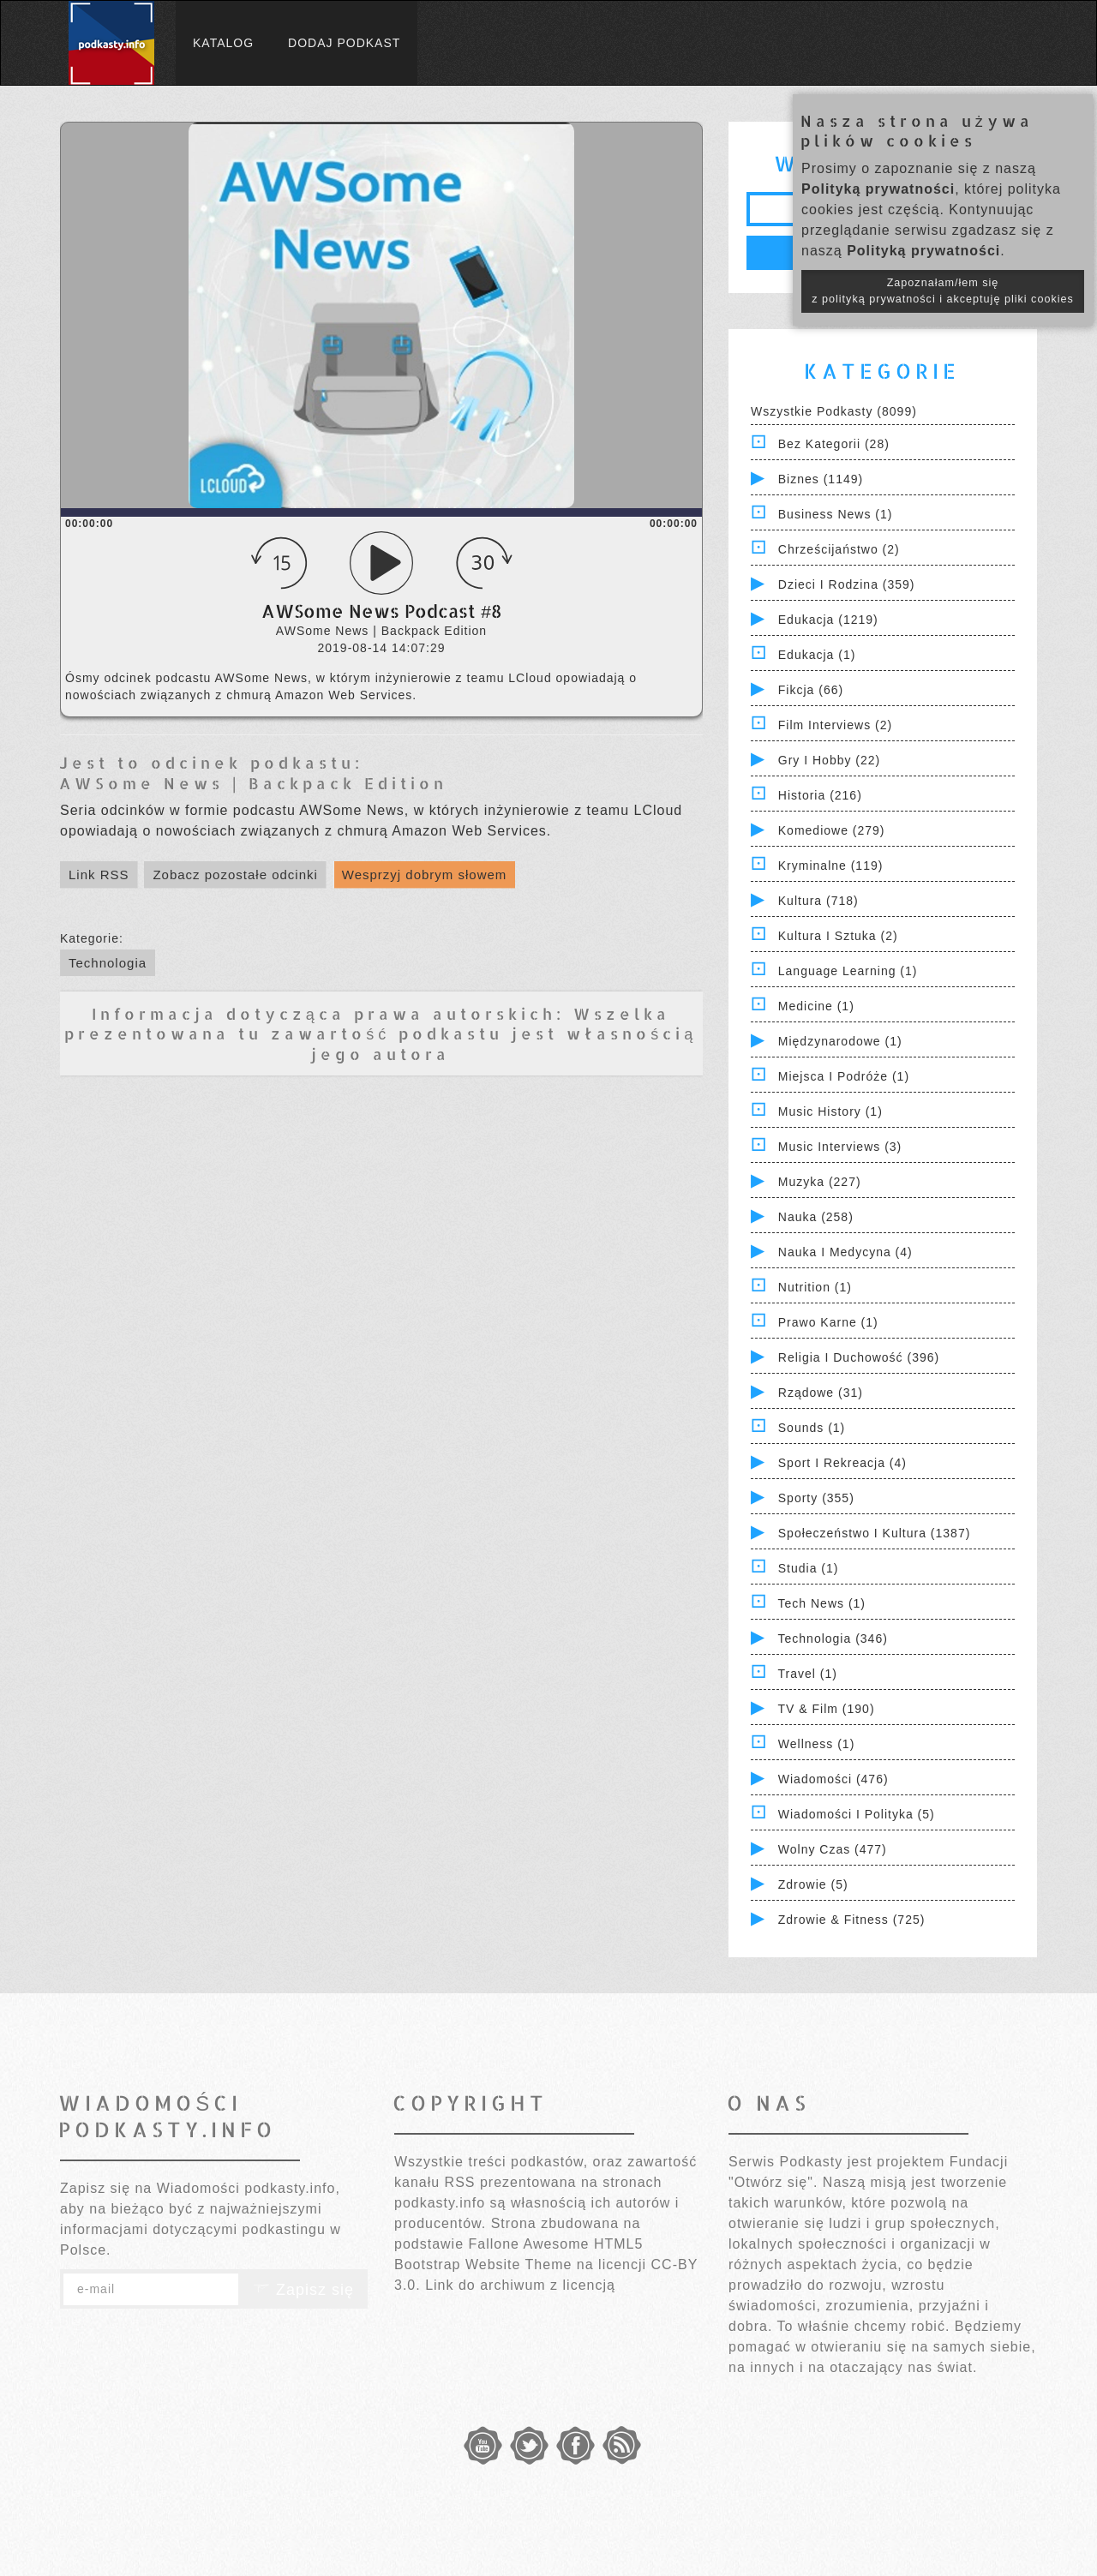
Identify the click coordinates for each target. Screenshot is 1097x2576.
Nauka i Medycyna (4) (845, 1252)
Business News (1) (835, 514)
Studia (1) (808, 1568)
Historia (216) (820, 795)
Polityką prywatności (878, 189)
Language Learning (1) (848, 971)
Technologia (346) (833, 1638)
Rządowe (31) (820, 1392)
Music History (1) (830, 1111)
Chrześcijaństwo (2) (839, 549)
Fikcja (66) (810, 690)
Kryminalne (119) (831, 865)
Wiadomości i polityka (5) (856, 1814)
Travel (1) (807, 1673)
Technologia (108, 963)
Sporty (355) (816, 1498)
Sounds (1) (811, 1428)
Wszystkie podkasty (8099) (834, 411)
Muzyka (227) (819, 1182)
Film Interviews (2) (835, 725)
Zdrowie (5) (813, 1884)
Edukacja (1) (817, 655)
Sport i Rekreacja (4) (842, 1463)
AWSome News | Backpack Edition (253, 783)
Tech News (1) (822, 1603)
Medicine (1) (816, 1006)
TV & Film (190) (826, 1709)
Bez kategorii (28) (834, 444)
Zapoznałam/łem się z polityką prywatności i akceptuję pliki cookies (943, 291)
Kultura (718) (818, 901)
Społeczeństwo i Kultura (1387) (874, 1533)
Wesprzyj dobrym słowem (424, 874)
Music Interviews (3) (840, 1146)
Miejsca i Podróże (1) (843, 1076)
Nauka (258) (816, 1217)
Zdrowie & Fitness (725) (852, 1919)
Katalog (223, 43)
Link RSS (99, 874)
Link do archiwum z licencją (520, 2285)
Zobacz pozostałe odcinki (235, 874)
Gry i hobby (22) (829, 760)
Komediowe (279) (831, 830)
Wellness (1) (816, 1744)
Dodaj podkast (344, 43)
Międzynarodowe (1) (840, 1041)
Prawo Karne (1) (828, 1322)
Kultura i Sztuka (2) (838, 936)
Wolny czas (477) (832, 1849)
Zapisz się (303, 2289)
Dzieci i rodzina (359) (846, 584)
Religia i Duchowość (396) (858, 1357)
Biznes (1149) (820, 479)
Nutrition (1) (815, 1287)
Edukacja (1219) (828, 619)
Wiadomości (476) (833, 1779)
